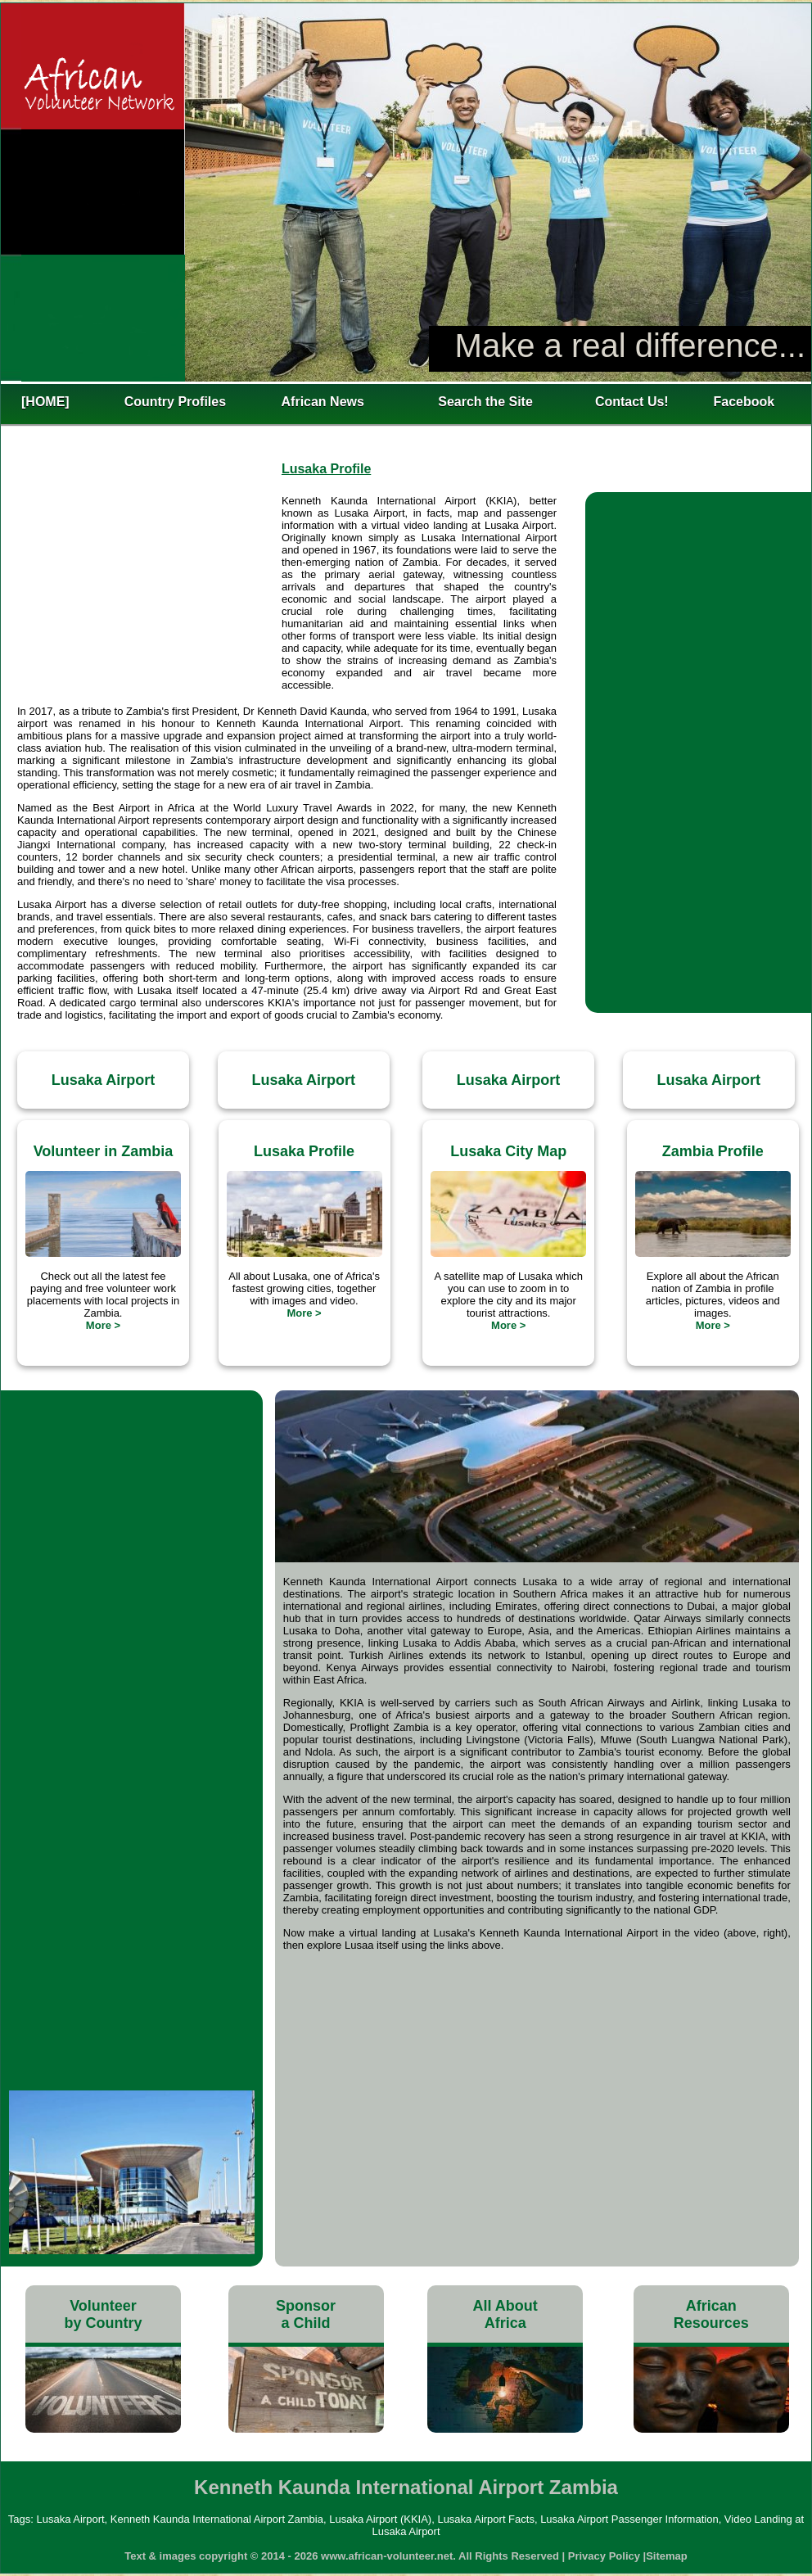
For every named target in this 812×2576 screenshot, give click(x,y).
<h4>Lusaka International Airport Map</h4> (537, 2103)
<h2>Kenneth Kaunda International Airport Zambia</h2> (406, 192)
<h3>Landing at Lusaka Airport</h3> (132, 1487)
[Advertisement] (149, 594)
